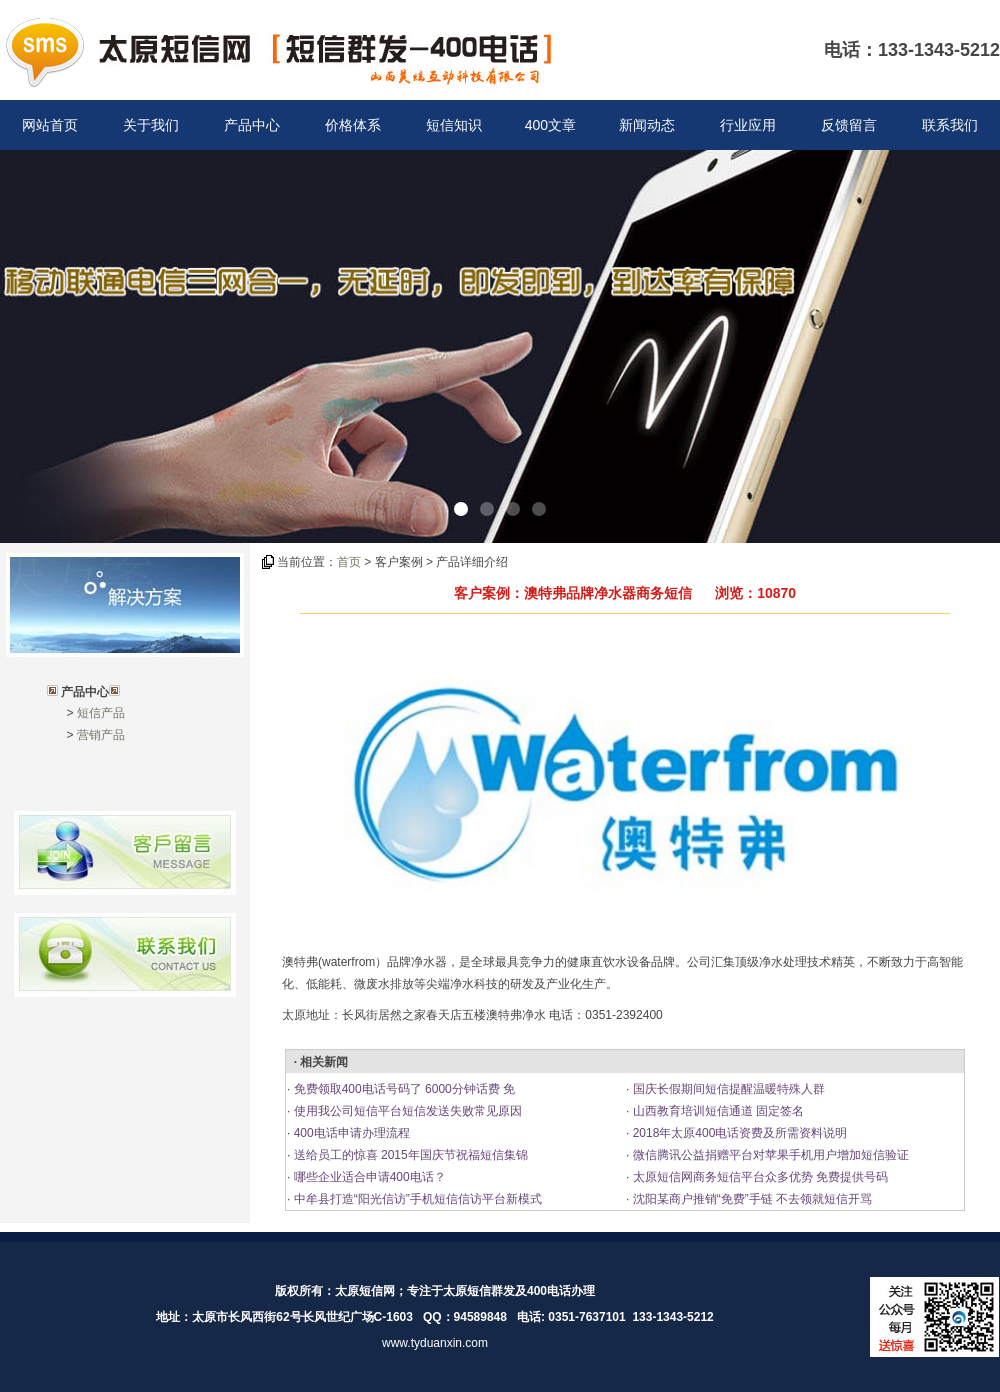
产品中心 (252, 125)
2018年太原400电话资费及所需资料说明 (738, 1133)
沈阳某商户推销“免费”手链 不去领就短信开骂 (750, 1199)
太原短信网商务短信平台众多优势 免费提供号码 (758, 1177)
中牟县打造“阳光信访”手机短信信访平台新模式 (415, 1199)
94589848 (480, 1317)
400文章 (550, 125)
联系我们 (950, 125)
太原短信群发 (479, 1291)
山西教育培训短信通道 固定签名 (716, 1111)
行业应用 (748, 125)
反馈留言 (849, 125)
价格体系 (353, 125)
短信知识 (454, 125)
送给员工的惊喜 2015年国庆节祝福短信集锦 (408, 1155)
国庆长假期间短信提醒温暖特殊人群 (726, 1089)
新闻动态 (647, 125)
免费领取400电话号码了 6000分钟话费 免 (402, 1089)
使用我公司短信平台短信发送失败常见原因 (405, 1111)
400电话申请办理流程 (349, 1133)
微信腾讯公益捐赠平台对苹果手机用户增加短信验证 (768, 1155)
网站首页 (50, 125)
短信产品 (101, 713)
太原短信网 (365, 1291)
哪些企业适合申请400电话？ (367, 1177)
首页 (349, 562)
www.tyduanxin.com (435, 1343)
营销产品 (101, 735)
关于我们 (151, 125)
